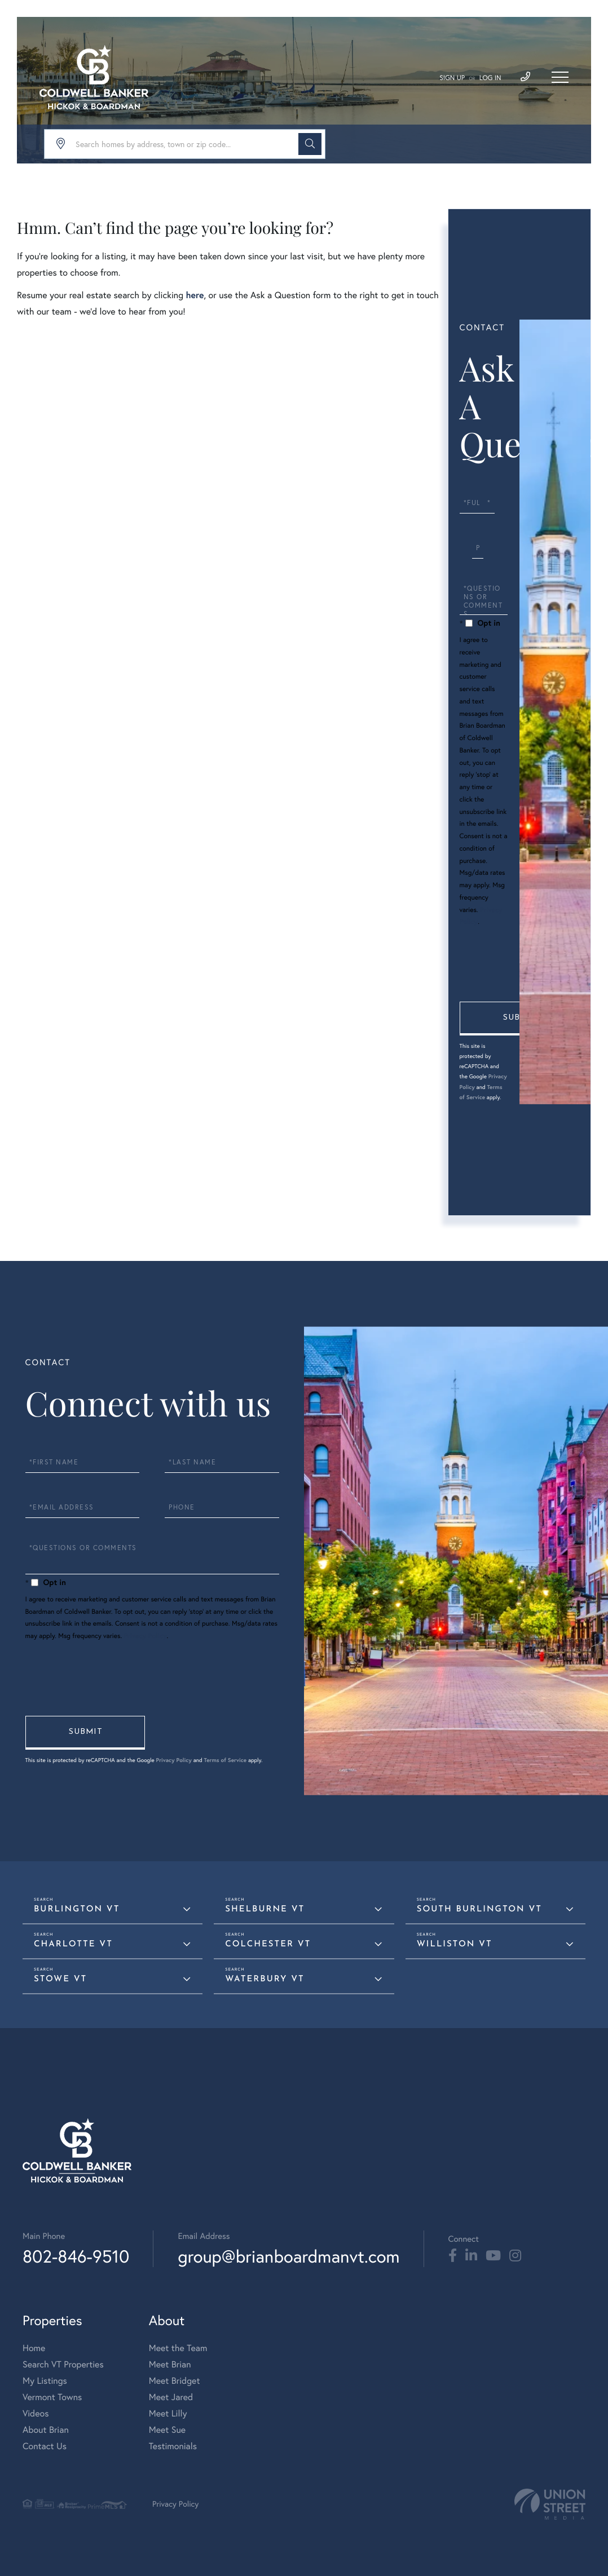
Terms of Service (225, 1760)
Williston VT (454, 1944)
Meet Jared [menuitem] (171, 2397)
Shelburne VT (265, 1909)
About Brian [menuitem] (46, 2430)
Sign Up (452, 78)
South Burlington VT (479, 1909)
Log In (490, 78)
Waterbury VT (264, 1979)
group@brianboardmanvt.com (288, 2256)
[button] (309, 144)
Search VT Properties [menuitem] (63, 2364)
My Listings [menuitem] (45, 2381)
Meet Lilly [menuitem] (168, 2413)
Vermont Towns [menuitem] (52, 2397)
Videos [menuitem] (36, 2413)
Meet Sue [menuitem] (167, 2430)
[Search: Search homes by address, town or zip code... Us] (184, 144)
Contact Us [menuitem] (45, 2446)
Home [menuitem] (34, 2348)
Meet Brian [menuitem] (170, 2364)
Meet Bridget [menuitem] (174, 2381)
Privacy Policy (145, 1636)
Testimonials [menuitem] (173, 2446)
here (195, 295)
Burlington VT (77, 1909)
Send (519, 1018)
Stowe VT (60, 1979)
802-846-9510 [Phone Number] (76, 2256)
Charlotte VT (73, 1944)
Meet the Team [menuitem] (178, 2348)
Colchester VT (268, 1944)
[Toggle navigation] (560, 77)
